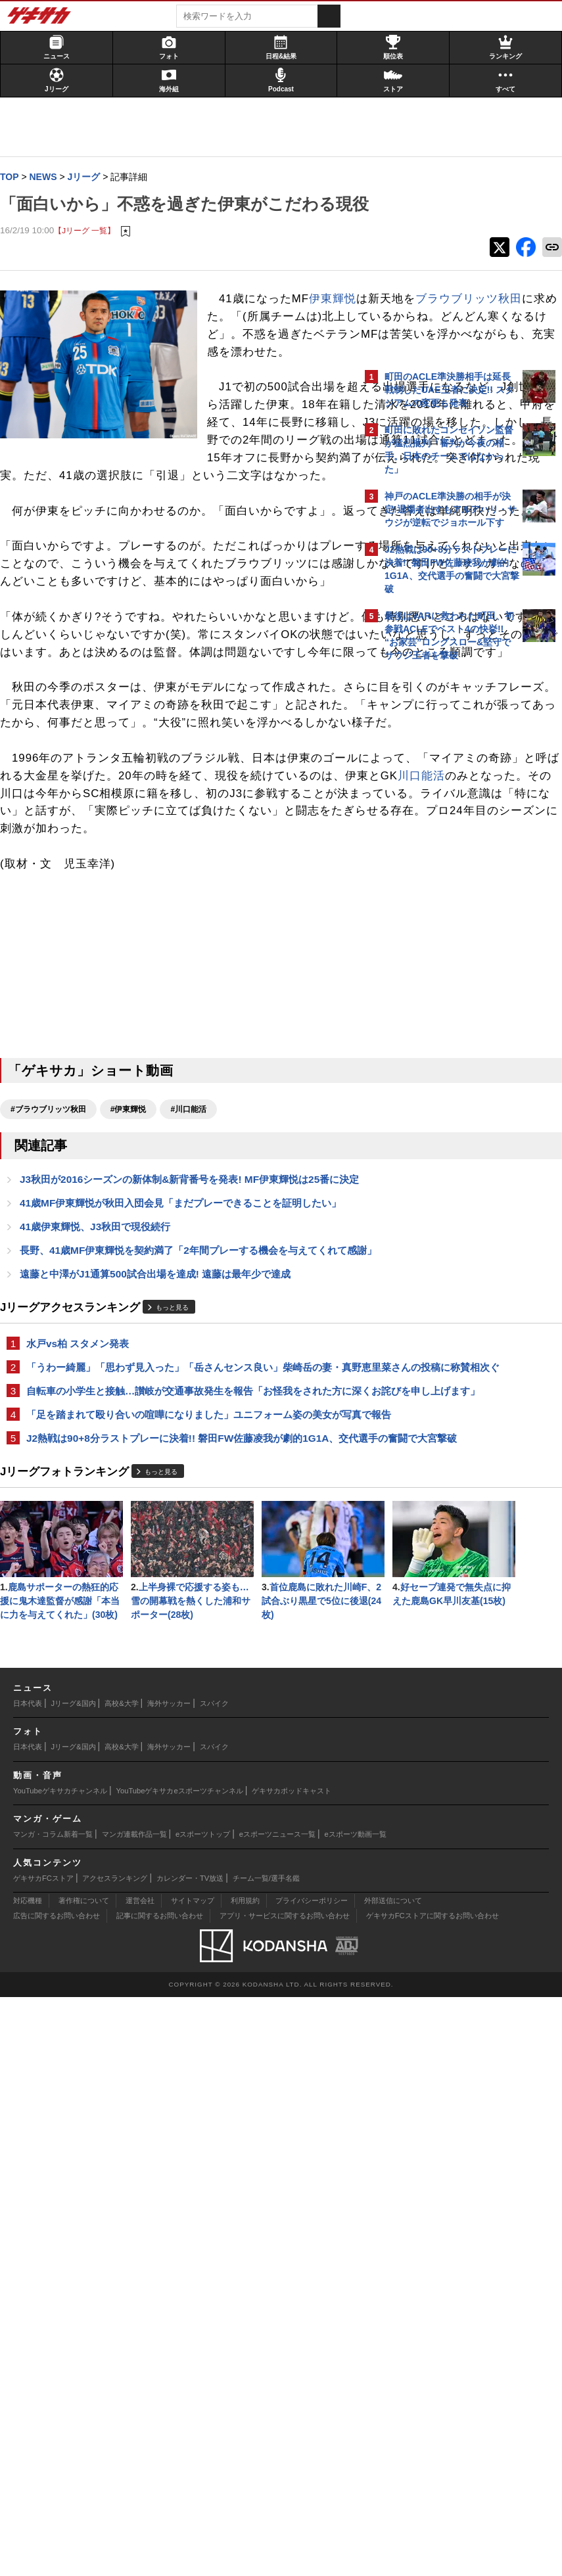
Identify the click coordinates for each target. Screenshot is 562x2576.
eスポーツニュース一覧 (277, 2413)
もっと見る (178, 1700)
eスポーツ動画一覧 (355, 2413)
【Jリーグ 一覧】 (91, 257)
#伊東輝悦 (135, 1455)
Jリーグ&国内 (73, 2282)
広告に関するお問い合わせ (56, 2494)
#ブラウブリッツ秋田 (55, 1455)
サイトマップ (192, 2479)
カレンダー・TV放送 (189, 2456)
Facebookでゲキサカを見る (439, 894)
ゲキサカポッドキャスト (291, 2370)
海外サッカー (169, 2282)
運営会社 (140, 2479)
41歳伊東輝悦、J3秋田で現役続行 (101, 1603)
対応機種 (27, 2479)
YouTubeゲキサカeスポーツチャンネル (179, 2370)
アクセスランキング (114, 2456)
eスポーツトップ (203, 2413)
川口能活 (30, 1103)
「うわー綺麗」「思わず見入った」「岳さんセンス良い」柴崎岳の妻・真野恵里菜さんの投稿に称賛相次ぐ (181, 1768)
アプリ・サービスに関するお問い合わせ (285, 2494)
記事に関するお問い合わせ (159, 2494)
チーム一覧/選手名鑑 (266, 2456)
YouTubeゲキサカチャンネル (60, 2370)
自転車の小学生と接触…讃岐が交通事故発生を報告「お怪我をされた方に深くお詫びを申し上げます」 (181, 1807)
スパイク (214, 2282)
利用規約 (245, 2479)
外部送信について (393, 2479)
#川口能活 (195, 1455)
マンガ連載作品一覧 (134, 2413)
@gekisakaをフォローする (437, 866)
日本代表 (27, 2282)
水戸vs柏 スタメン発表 (84, 1736)
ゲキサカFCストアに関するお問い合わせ (432, 2494)
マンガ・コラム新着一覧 (53, 2413)
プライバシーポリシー (311, 2479)
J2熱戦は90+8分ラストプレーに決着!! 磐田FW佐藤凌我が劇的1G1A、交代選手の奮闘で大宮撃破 (171, 1884)
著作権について (84, 2479)
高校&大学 (121, 2282)
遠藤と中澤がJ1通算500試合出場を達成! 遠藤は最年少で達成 (161, 1666)
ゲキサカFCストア (43, 2456)
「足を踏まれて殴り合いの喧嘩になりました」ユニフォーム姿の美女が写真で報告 (181, 1845)
